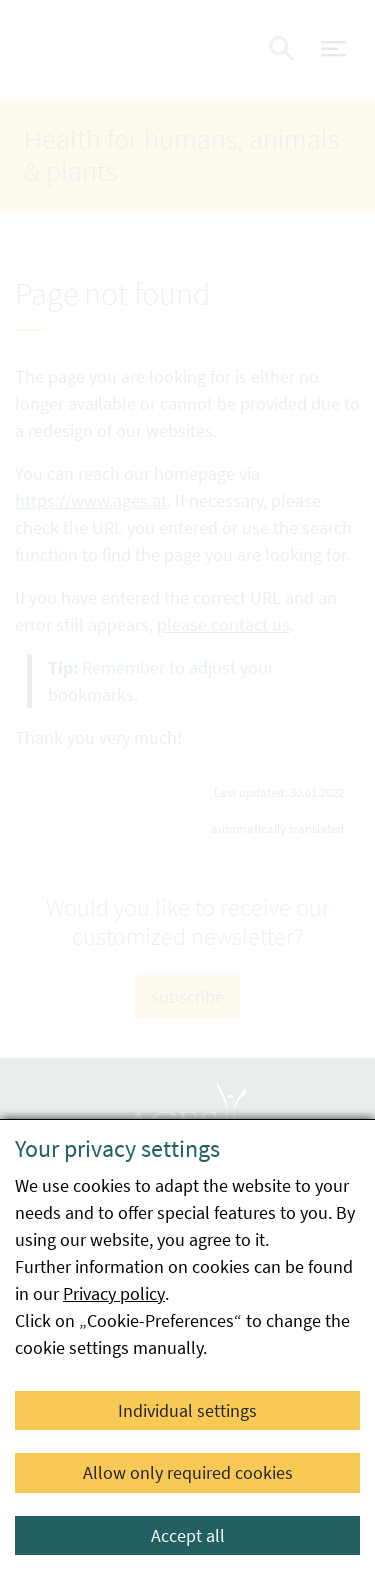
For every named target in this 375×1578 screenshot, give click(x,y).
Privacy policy (114, 1293)
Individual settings (187, 1410)
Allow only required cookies (188, 1472)
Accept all (188, 1535)
